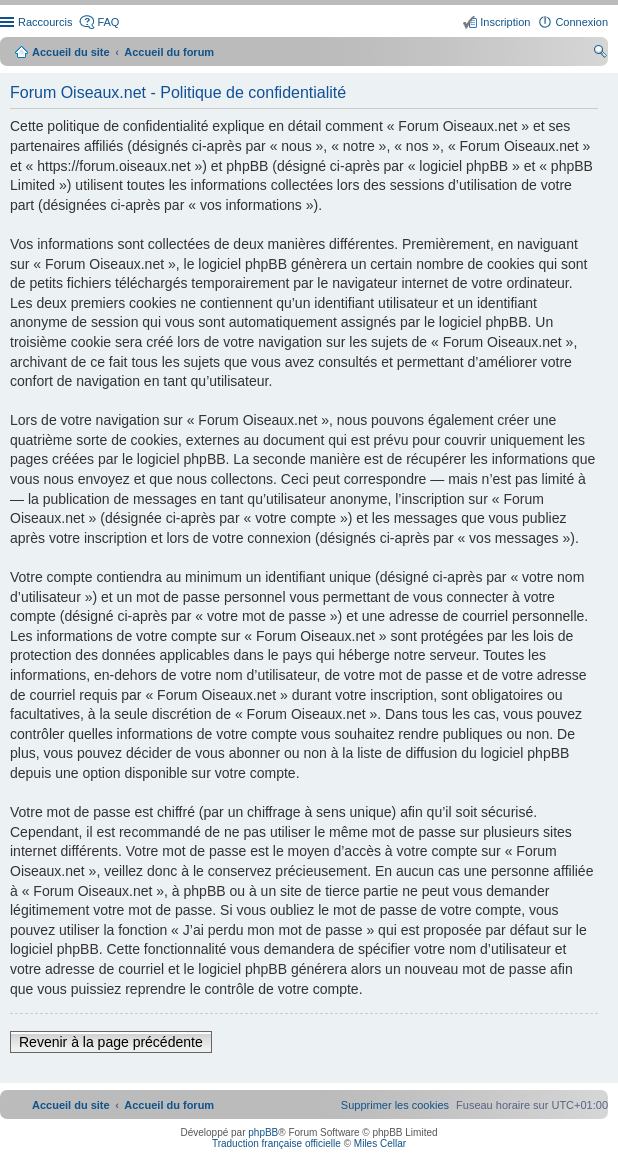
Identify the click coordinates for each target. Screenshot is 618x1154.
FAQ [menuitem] (108, 22)
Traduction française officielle (276, 1143)
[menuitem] (395, 1105)
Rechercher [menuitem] (600, 54)
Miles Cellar (380, 1143)
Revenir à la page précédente (111, 1042)
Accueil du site (71, 52)
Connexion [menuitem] (581, 22)
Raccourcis (45, 22)
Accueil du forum (169, 52)
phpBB (263, 1132)
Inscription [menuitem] (505, 22)
